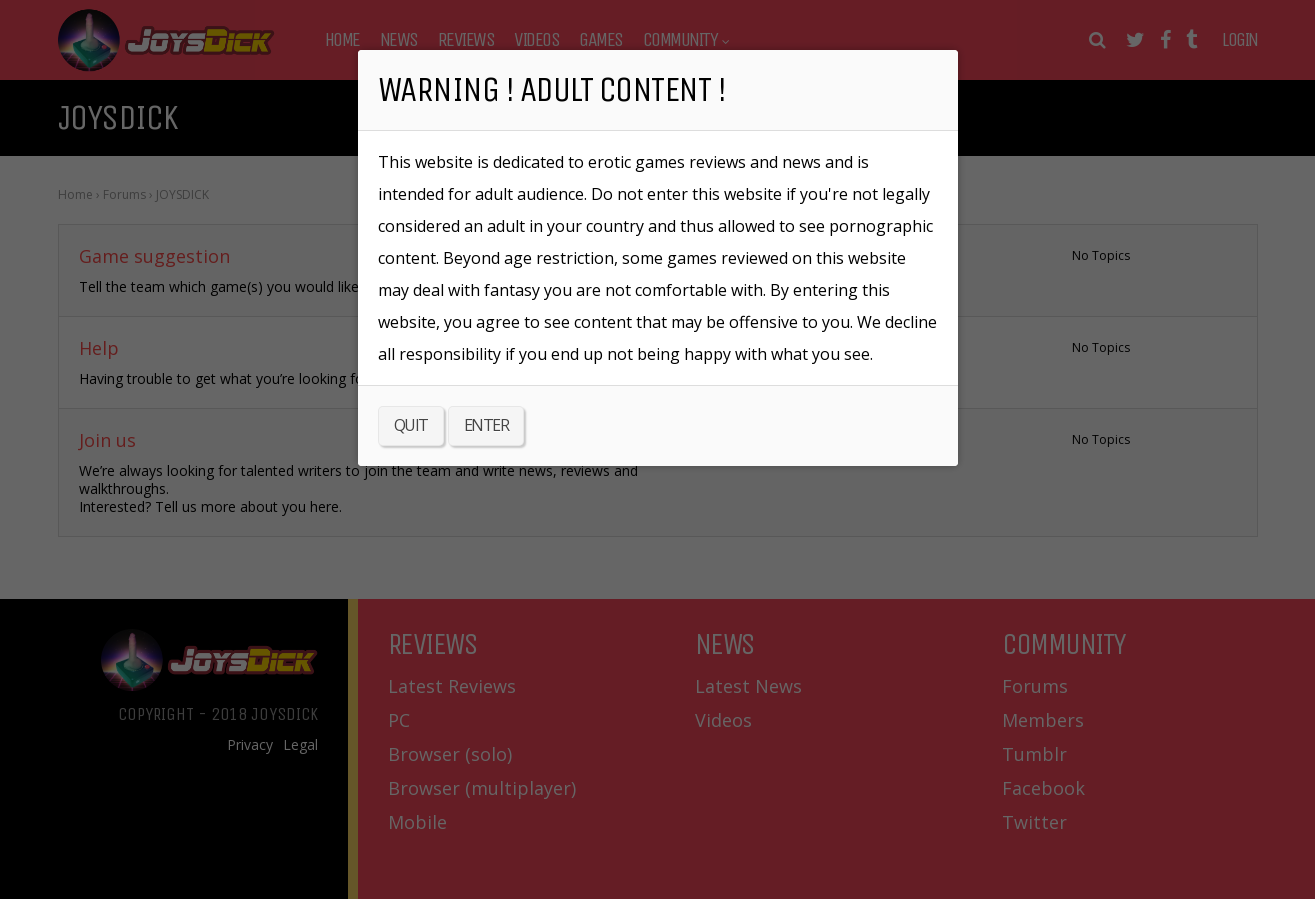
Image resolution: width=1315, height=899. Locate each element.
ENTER (486, 425)
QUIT (411, 425)
